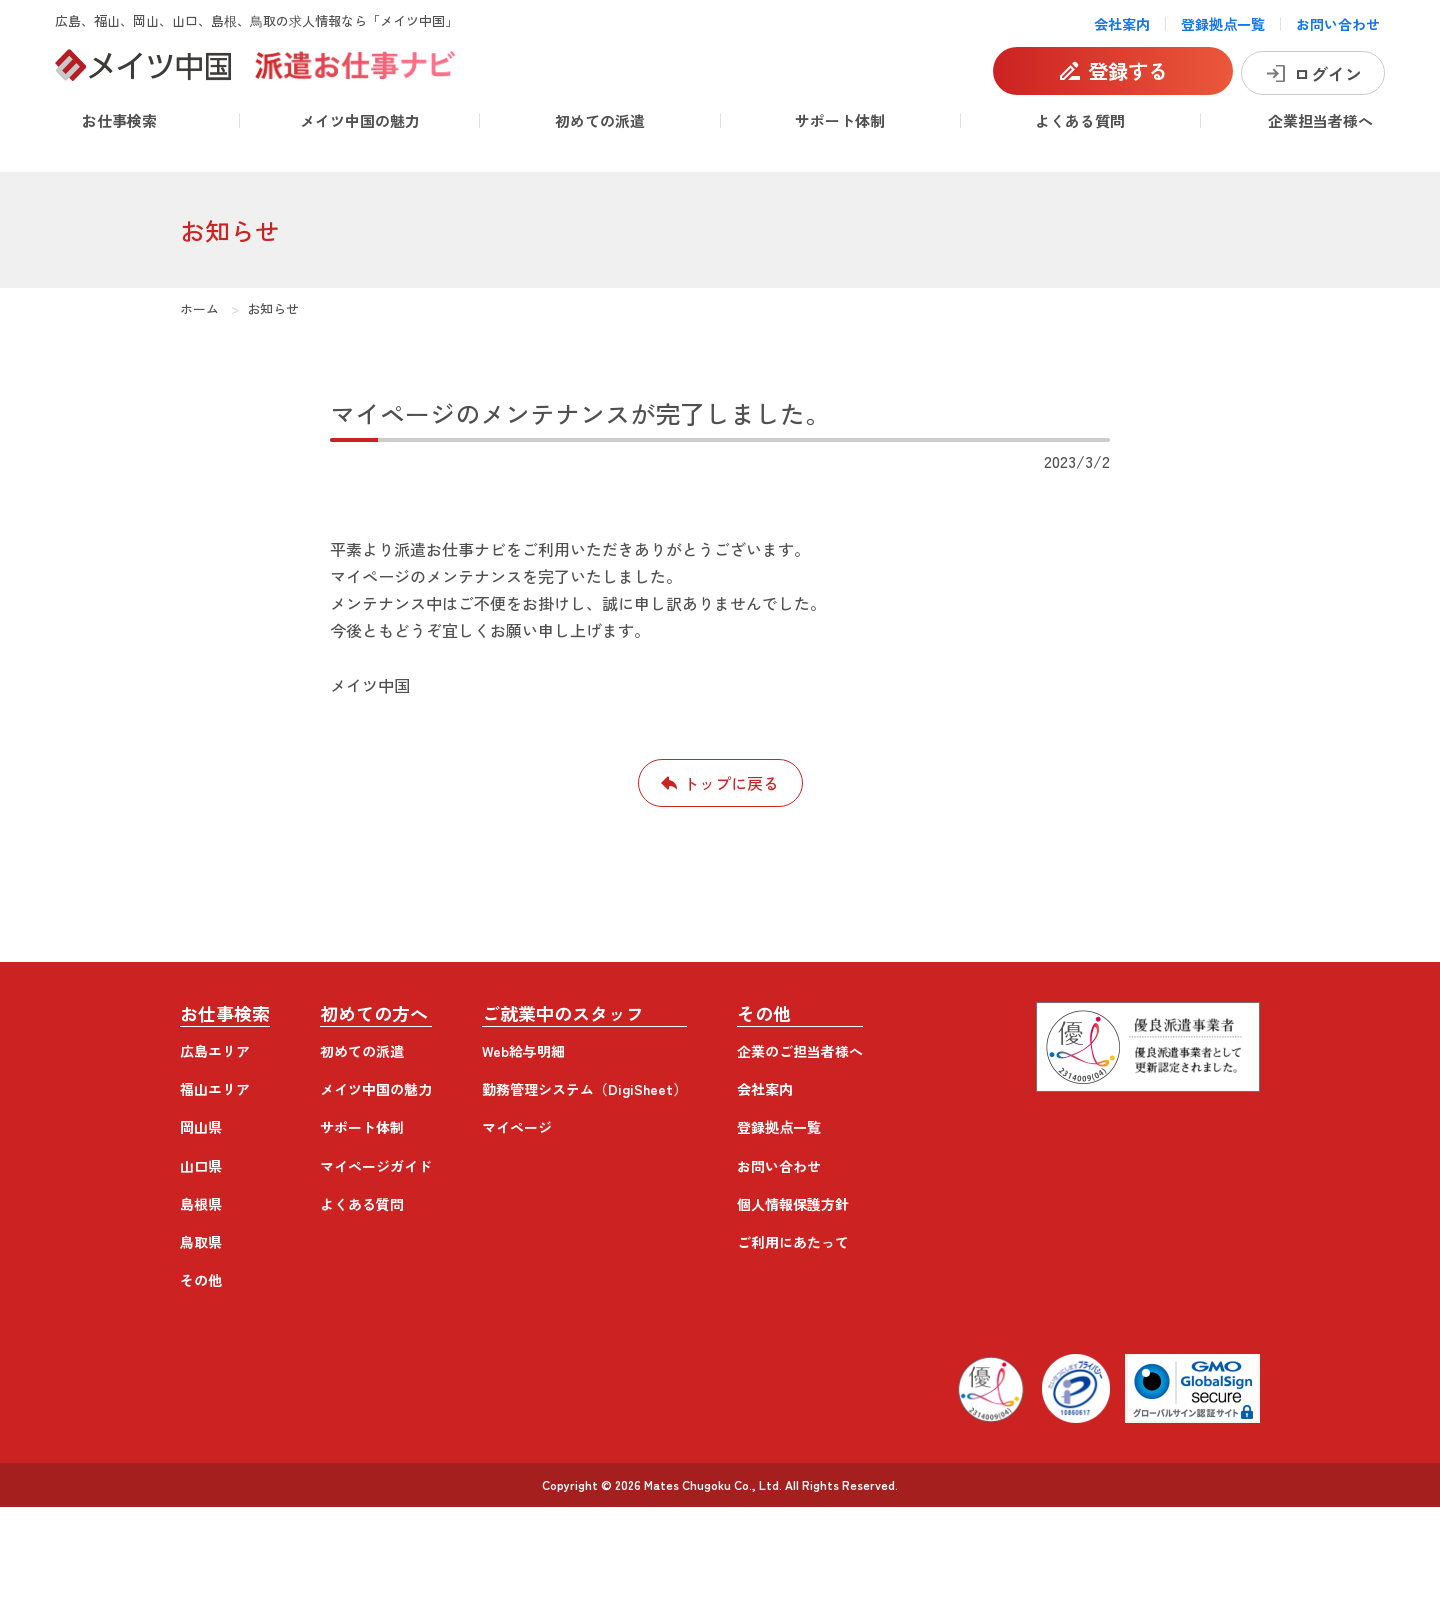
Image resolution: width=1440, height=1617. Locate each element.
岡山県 (201, 1127)
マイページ (517, 1127)
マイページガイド (376, 1166)
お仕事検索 (119, 120)
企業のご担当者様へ (800, 1051)
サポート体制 (840, 120)
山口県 (201, 1166)
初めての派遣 (600, 120)
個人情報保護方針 (793, 1204)
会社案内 (1122, 24)
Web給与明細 (523, 1051)
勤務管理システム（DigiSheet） (584, 1089)
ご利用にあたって (793, 1242)
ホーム (199, 308)
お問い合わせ (1338, 24)
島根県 (201, 1204)
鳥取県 (201, 1242)
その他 (201, 1280)
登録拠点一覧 (1223, 24)
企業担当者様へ (1320, 120)
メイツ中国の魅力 (360, 120)
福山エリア (215, 1089)
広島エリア (215, 1051)
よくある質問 (1080, 120)
